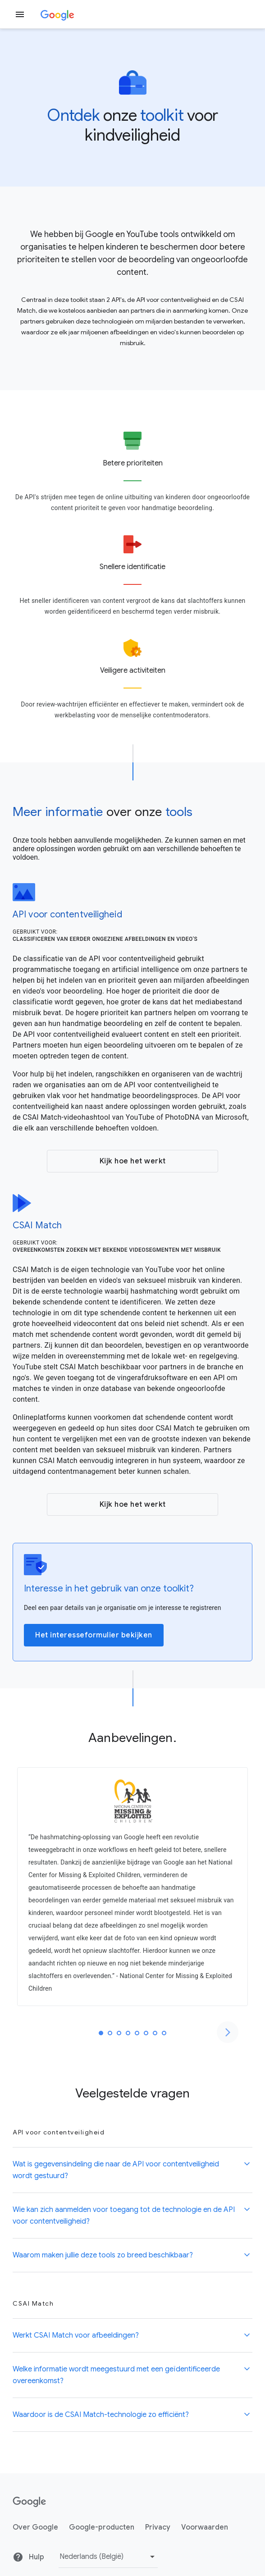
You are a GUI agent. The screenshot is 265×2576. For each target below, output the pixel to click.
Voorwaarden (204, 2527)
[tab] (100, 2033)
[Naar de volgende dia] (227, 2032)
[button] (132, 2170)
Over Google (35, 2527)
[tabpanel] (132, 1886)
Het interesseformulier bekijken (93, 1635)
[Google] (57, 14)
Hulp (28, 2557)
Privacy (157, 2527)
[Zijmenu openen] (20, 14)
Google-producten (101, 2527)
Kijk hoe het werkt (133, 1161)
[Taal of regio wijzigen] (108, 2557)
